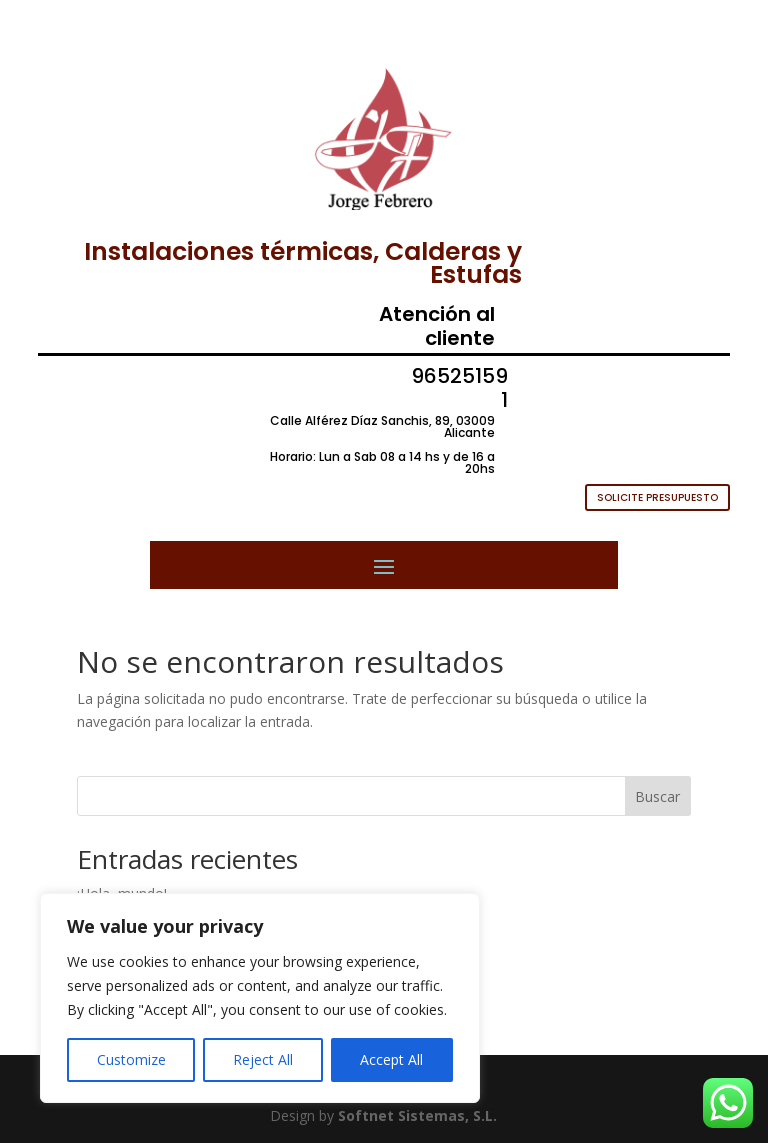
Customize (131, 1059)
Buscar (657, 796)
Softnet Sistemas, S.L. (417, 1115)
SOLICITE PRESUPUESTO (657, 497)
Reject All (263, 1059)
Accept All (391, 1059)
